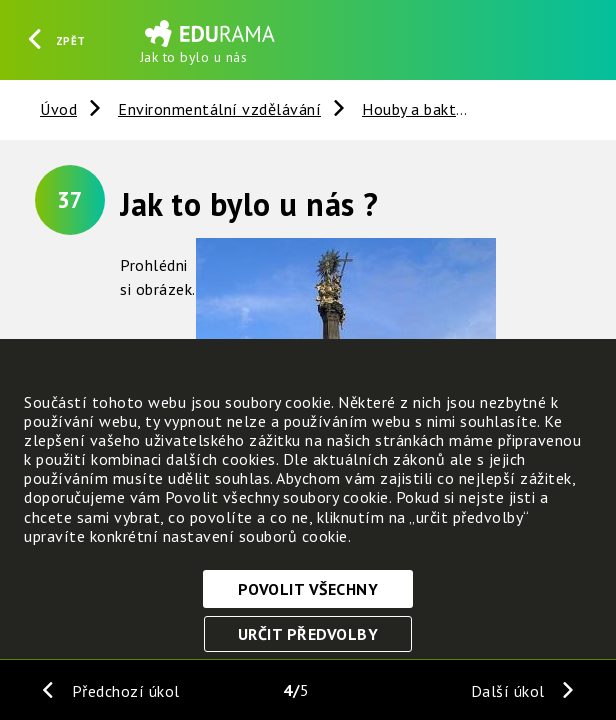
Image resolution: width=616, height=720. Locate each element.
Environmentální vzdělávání (219, 109)
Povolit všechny (308, 589)
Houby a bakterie (422, 109)
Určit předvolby (308, 634)
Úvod (58, 109)
